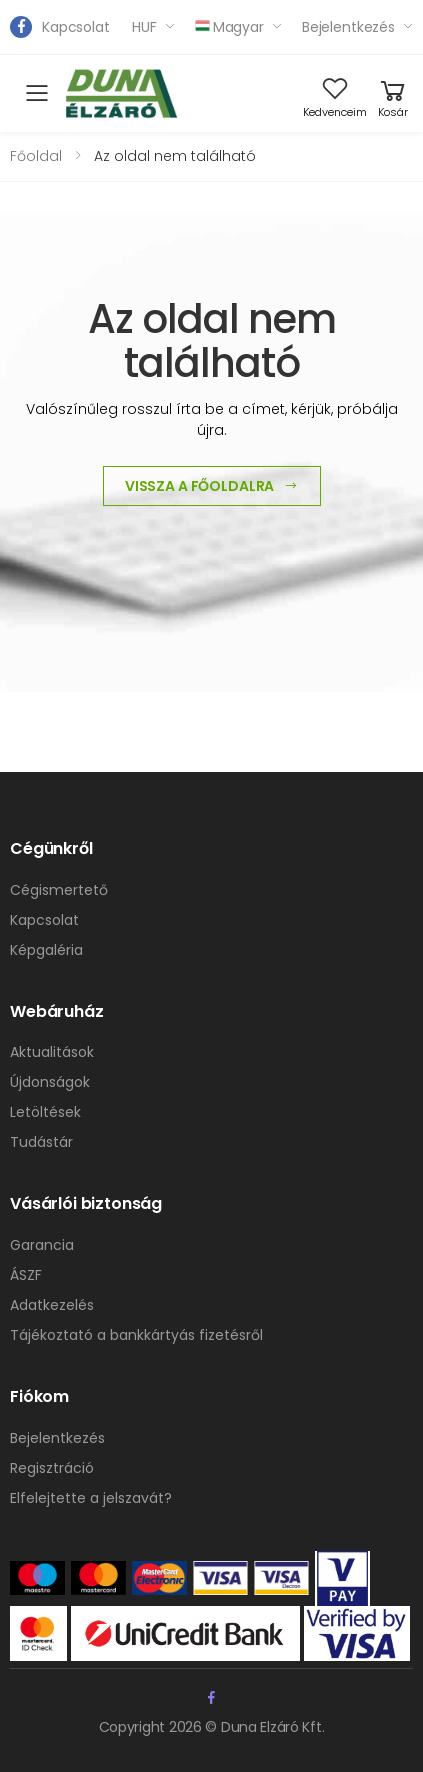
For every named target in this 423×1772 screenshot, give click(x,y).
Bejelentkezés (348, 27)
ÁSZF (26, 1275)
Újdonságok (50, 1082)
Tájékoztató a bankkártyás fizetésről (136, 1335)
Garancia (42, 1245)
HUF (144, 27)
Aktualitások (52, 1052)
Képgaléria (46, 950)
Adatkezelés (52, 1305)
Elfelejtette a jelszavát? (91, 1498)
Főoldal (36, 156)
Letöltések (45, 1112)
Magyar (229, 27)
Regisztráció (52, 1468)
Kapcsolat (76, 27)
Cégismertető (59, 890)
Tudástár (41, 1142)
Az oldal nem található (175, 156)
